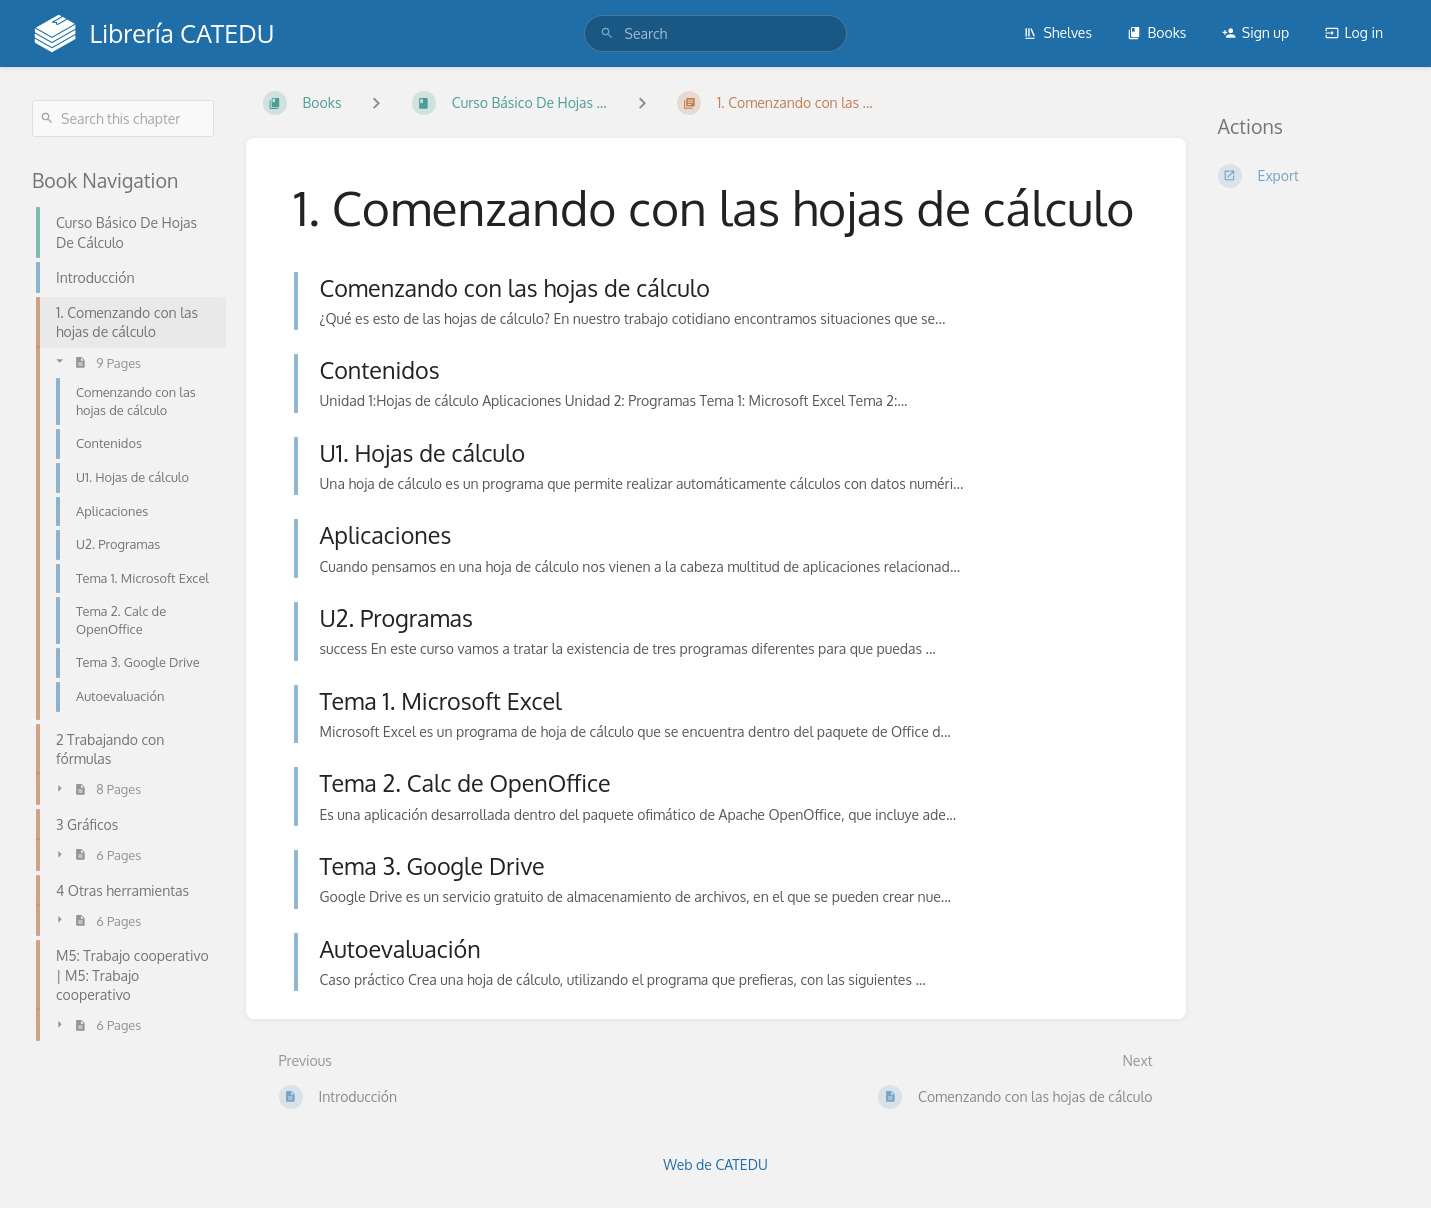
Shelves (1057, 32)
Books (1156, 32)
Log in (1354, 32)
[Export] (1309, 176)
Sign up (1255, 32)
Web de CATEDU (715, 1164)
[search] (716, 33)
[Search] (607, 33)
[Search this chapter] (123, 118)
